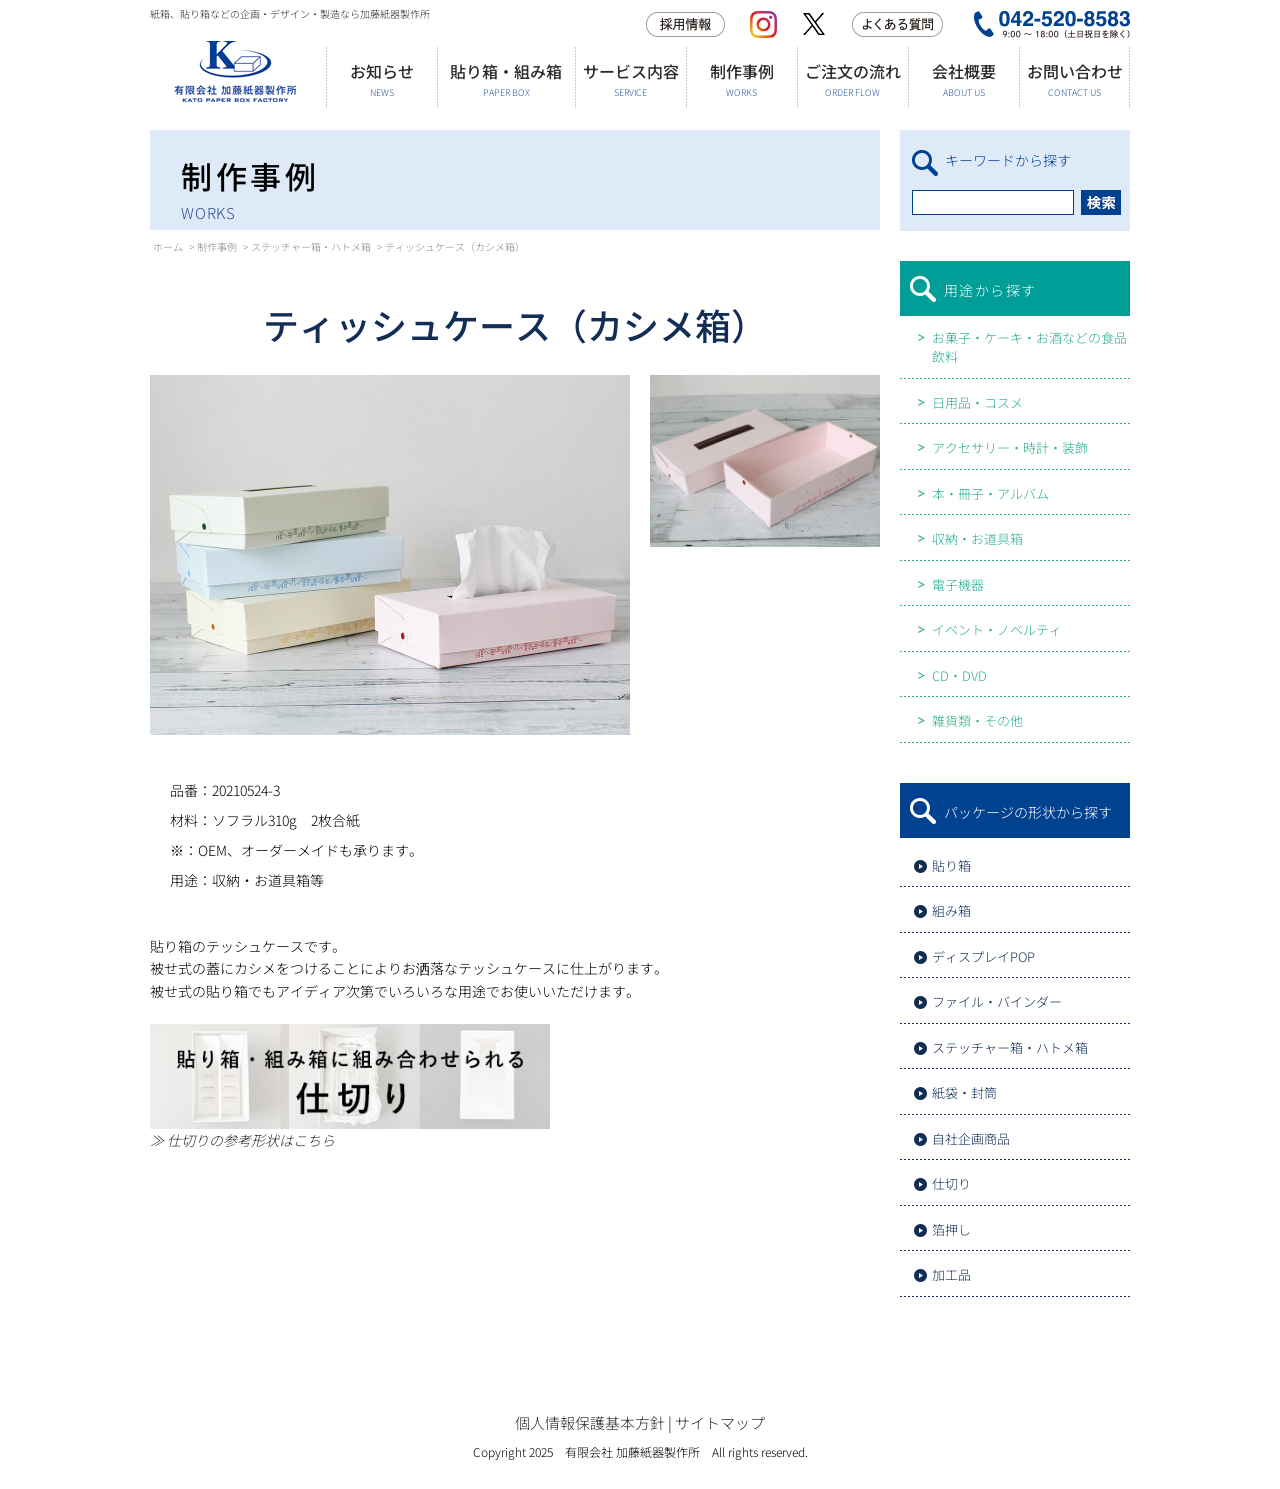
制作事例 (741, 79)
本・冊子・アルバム (990, 493)
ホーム (168, 246)
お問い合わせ (1074, 79)
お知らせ (381, 79)
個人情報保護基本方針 (590, 1422)
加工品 (951, 1274)
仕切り (951, 1183)
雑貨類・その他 (977, 720)
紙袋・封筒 (964, 1092)
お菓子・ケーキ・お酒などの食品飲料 (1029, 347)
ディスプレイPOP (983, 956)
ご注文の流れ (852, 79)
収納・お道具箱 (977, 538)
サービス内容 (630, 79)
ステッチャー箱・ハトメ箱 (311, 246)
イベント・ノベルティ (997, 629)
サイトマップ (720, 1422)
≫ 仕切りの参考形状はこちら (242, 1140)
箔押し (951, 1229)
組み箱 (951, 910)
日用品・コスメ (977, 402)
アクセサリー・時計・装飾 (1010, 447)
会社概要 (963, 79)
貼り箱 (951, 865)
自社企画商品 (971, 1138)
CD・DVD (959, 675)
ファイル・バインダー (997, 1001)
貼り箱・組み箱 (506, 79)
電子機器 (958, 584)
